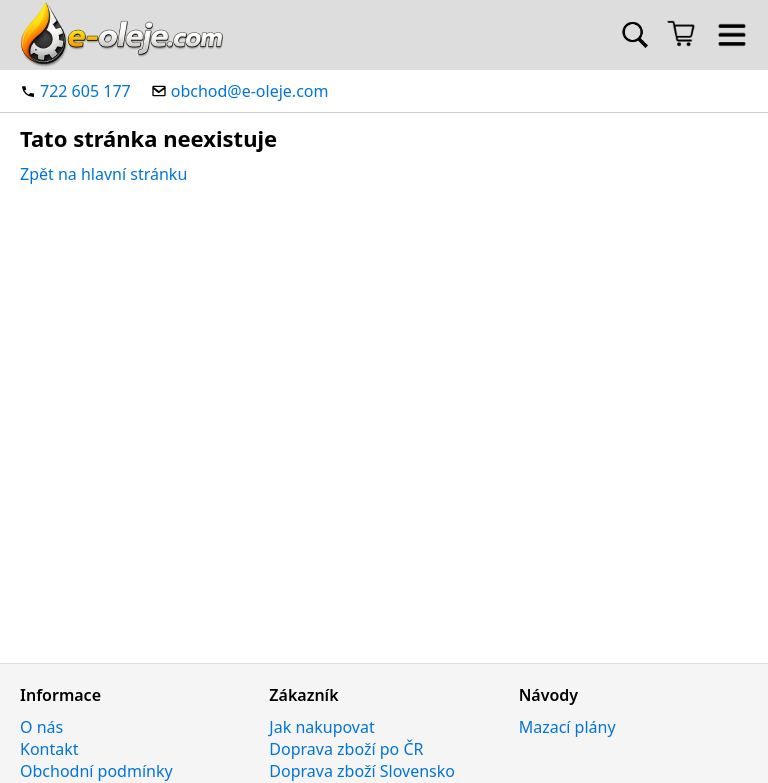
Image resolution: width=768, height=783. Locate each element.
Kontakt (49, 749)
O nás (41, 727)
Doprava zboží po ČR (346, 749)
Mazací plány (567, 727)
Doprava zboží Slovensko (362, 771)
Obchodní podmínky (96, 771)
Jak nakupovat (321, 727)
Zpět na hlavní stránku (103, 174)
